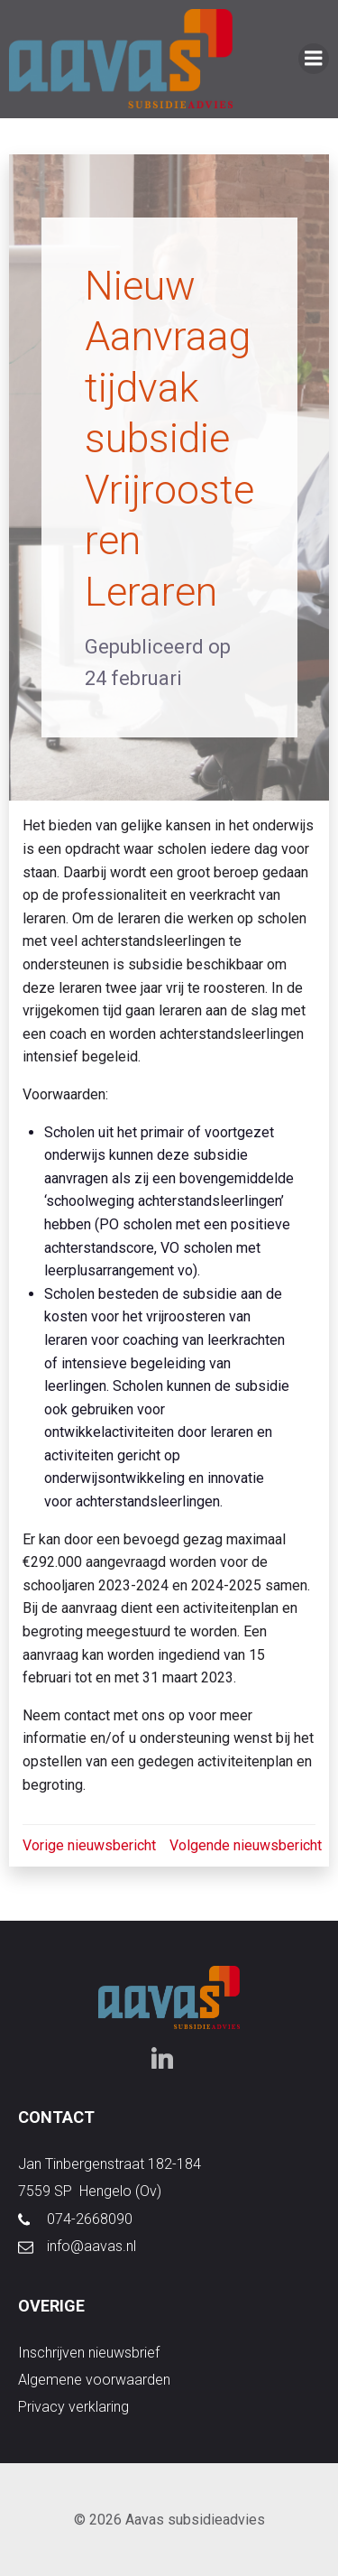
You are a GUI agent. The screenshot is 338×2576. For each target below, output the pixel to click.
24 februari (133, 678)
